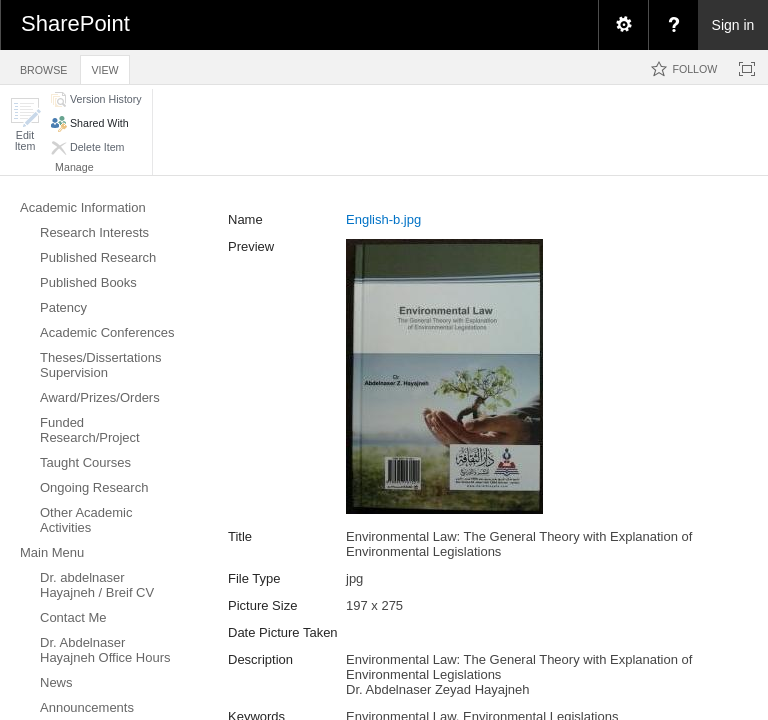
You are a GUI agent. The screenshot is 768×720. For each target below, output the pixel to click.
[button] (25, 124)
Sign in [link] (733, 25)
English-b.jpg (383, 219)
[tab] (43, 66)
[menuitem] (623, 25)
